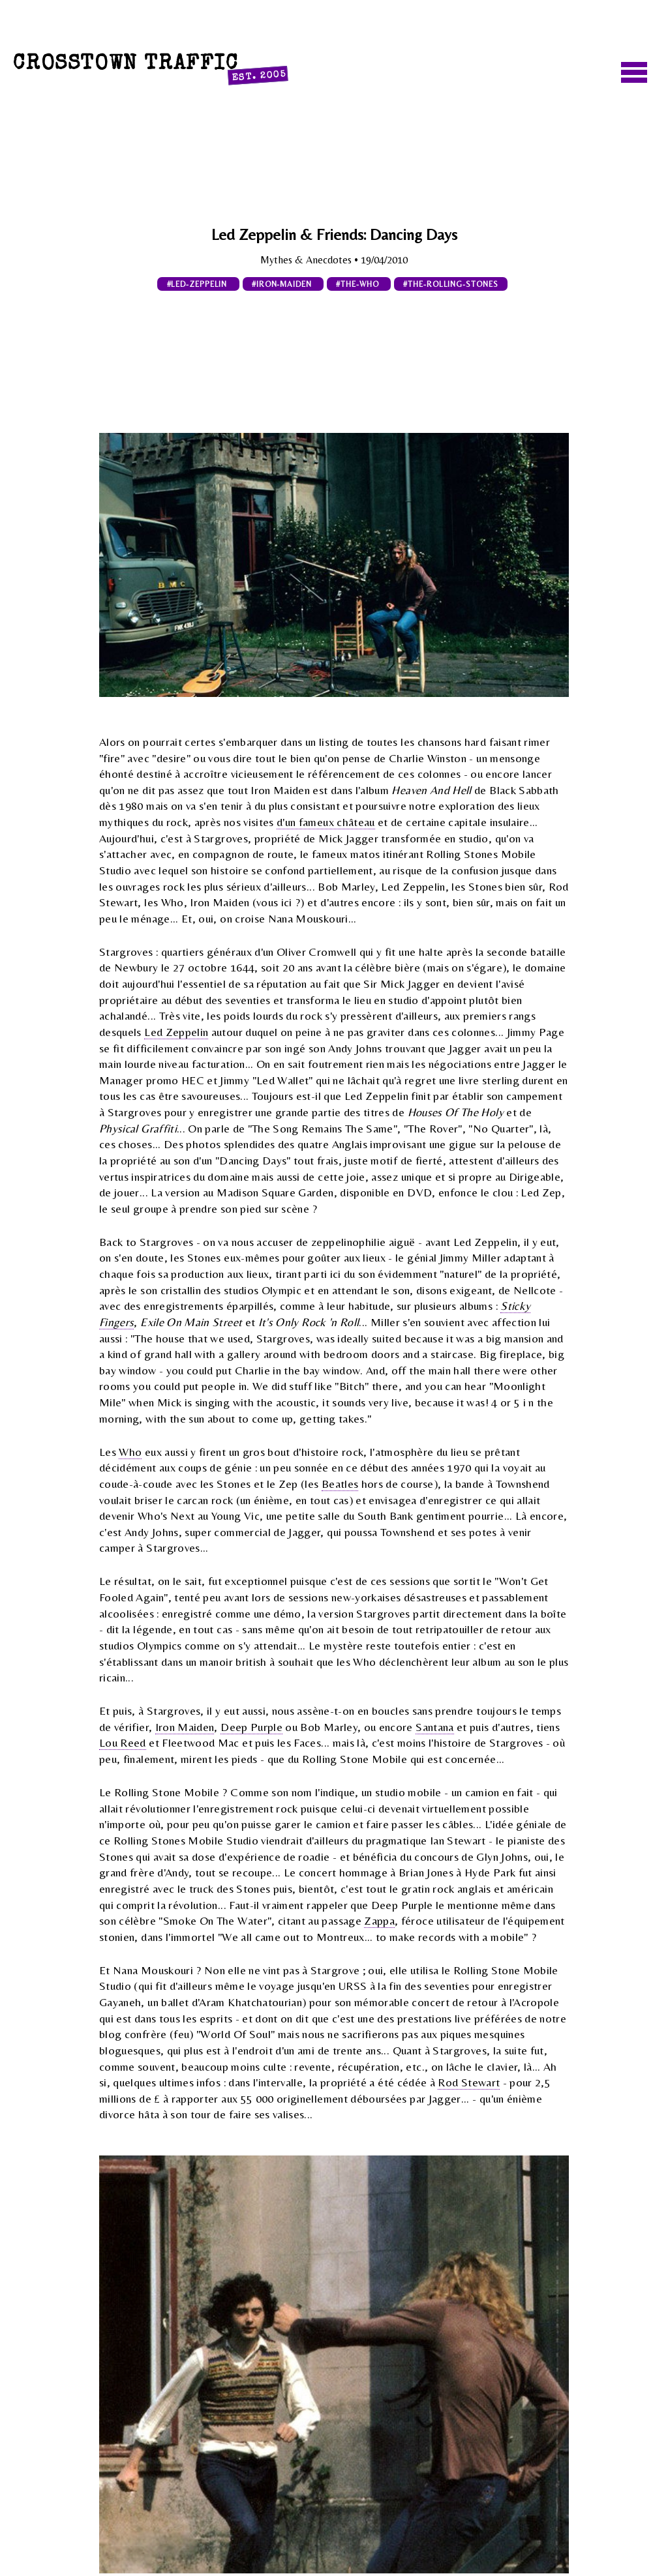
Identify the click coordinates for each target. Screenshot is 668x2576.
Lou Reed (122, 1742)
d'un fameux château (326, 822)
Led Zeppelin (176, 1032)
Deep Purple (251, 1727)
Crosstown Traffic (150, 67)
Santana (434, 1727)
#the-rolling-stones (450, 283)
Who (130, 1451)
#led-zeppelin (198, 283)
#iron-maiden (283, 283)
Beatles (340, 1483)
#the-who (358, 283)
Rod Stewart (469, 2082)
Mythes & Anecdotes (307, 260)
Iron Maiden (185, 1727)
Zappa (379, 1920)
